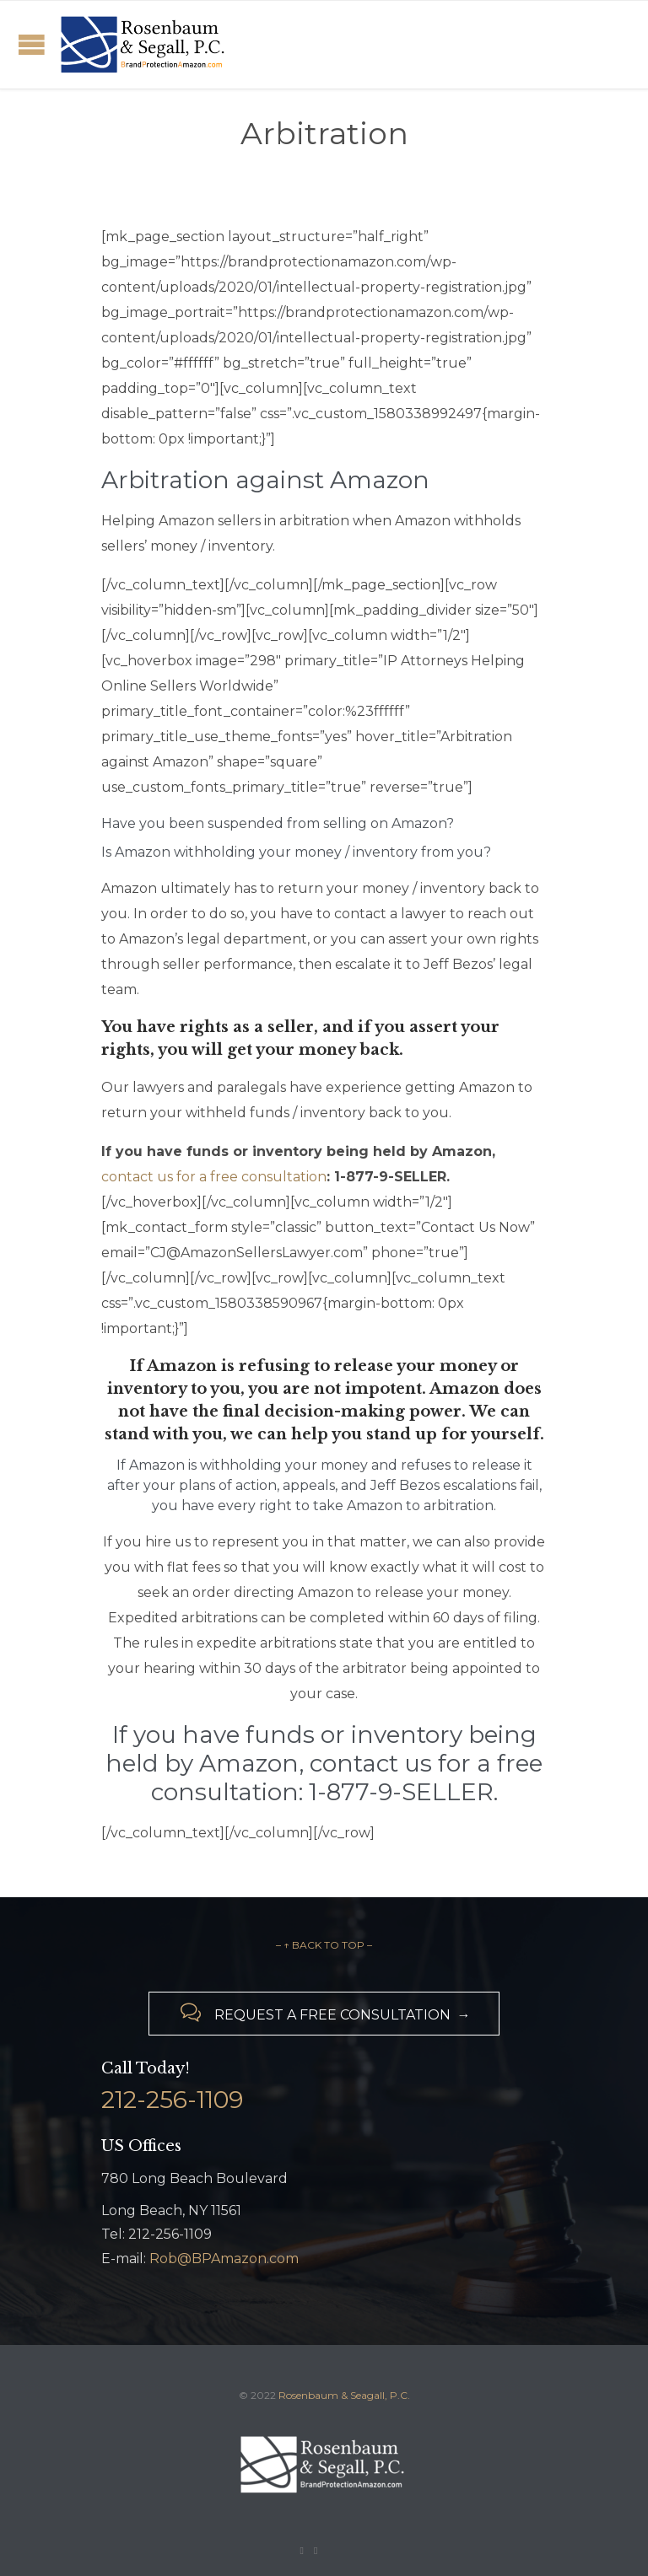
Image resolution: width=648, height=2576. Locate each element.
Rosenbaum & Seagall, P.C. (344, 2395)
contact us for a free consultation (214, 1177)
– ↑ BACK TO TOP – (324, 1945)
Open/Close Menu (31, 44)
